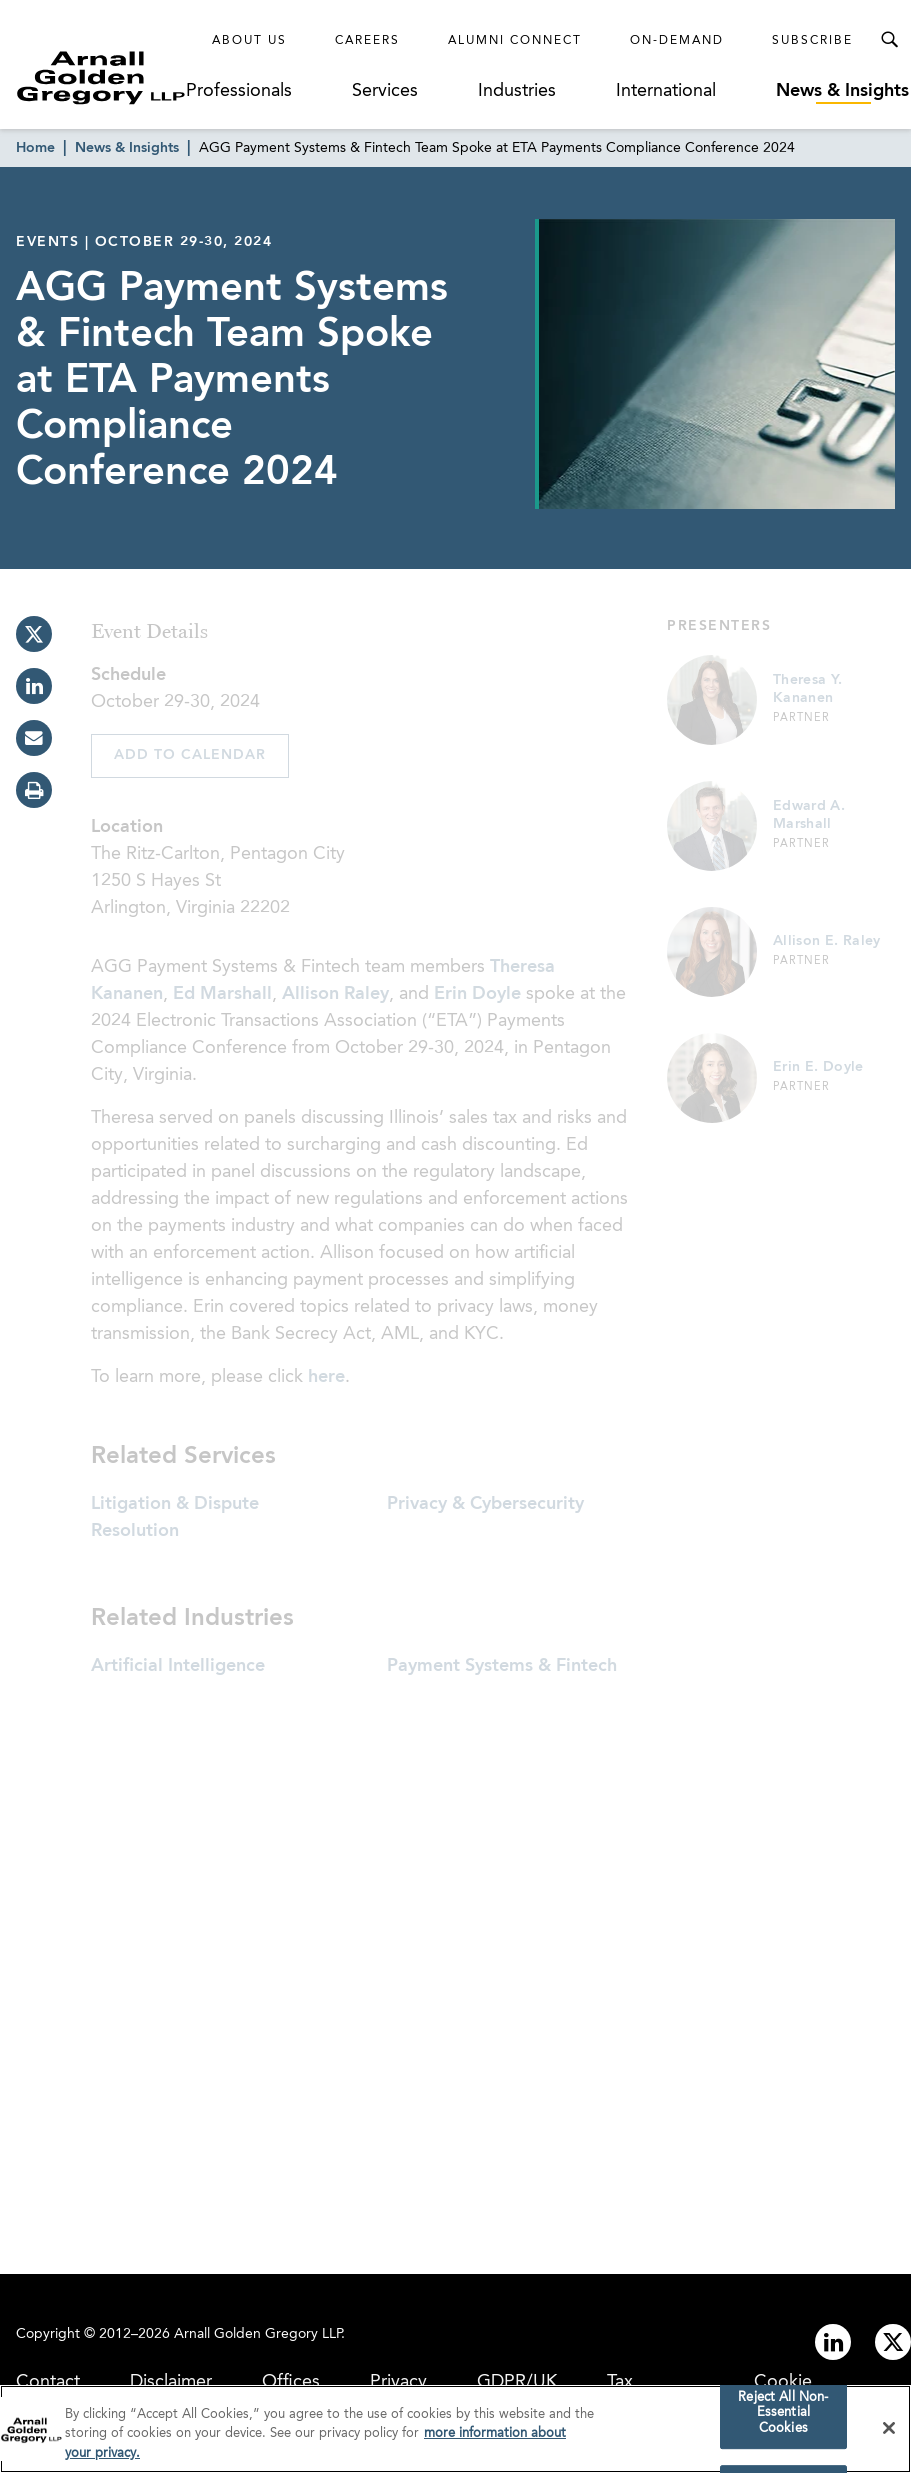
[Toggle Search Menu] (889, 40)
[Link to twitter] (893, 2342)
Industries (517, 91)
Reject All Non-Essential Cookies (783, 2418)
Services (385, 91)
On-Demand (677, 41)
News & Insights (842, 91)
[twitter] (34, 634)
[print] (34, 790)
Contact (48, 2382)
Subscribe (812, 41)
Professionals (239, 91)
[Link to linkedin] (833, 2342)
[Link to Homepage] (101, 77)
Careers (367, 41)
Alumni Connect (515, 41)
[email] (34, 738)
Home (35, 148)
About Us (249, 41)
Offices (291, 2382)
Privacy (398, 2382)
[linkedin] (34, 686)
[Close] (889, 2433)
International (666, 91)
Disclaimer (171, 2382)
